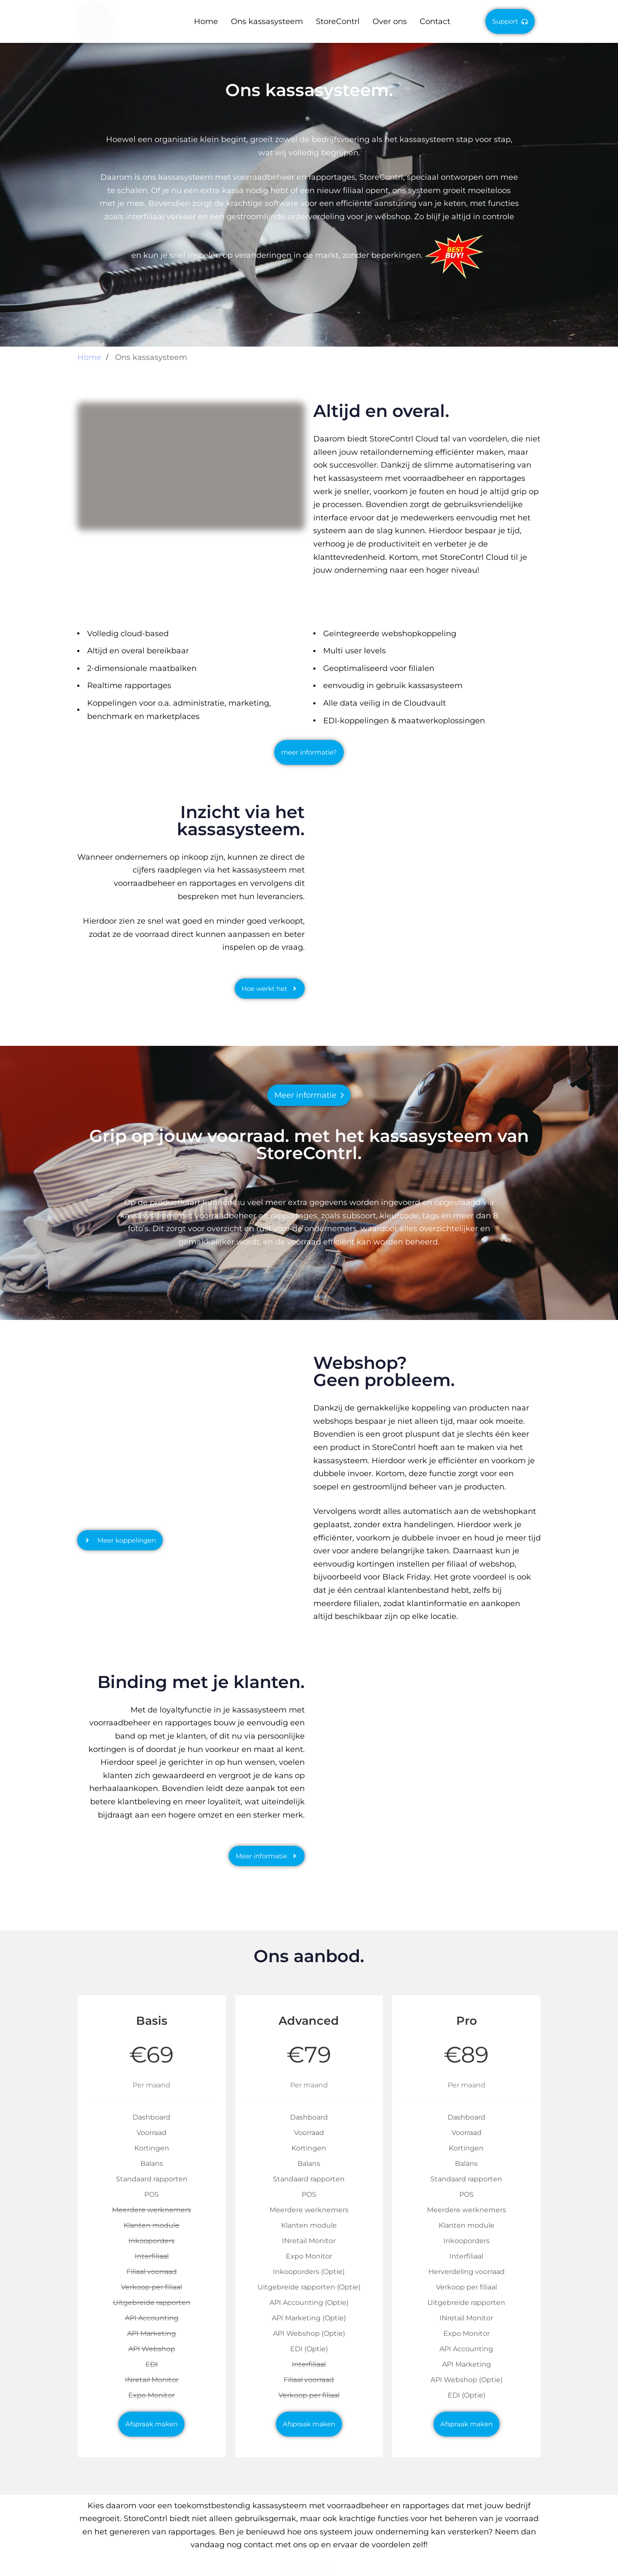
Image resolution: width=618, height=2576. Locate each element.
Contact (435, 21)
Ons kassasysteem (267, 21)
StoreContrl (338, 21)
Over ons (390, 21)
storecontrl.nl (309, 2568)
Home (206, 21)
